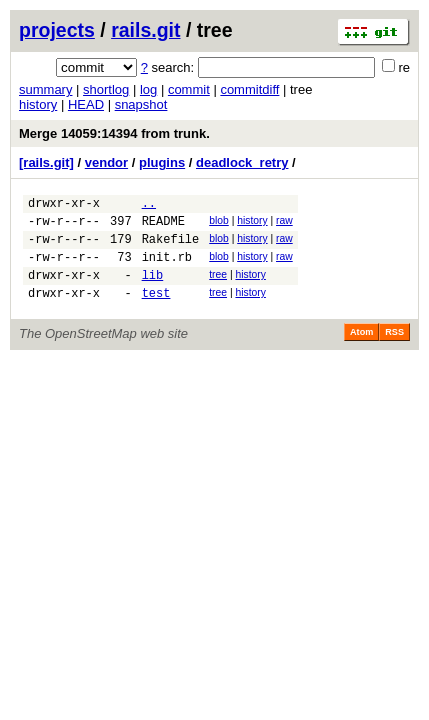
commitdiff (249, 89)
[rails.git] (46, 162)
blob (219, 223)
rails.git (145, 30)
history (38, 104)
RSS (394, 350)
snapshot (141, 104)
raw (284, 223)
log (148, 89)
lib (153, 289)
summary (45, 89)
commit (189, 89)
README (163, 226)
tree (218, 286)
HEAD (86, 104)
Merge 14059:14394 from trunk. (114, 133)
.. (149, 205)
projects (57, 30)
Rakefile (171, 247)
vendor (106, 162)
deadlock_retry (242, 162)
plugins (162, 162)
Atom (361, 350)
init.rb (167, 268)
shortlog (106, 89)
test (156, 310)
